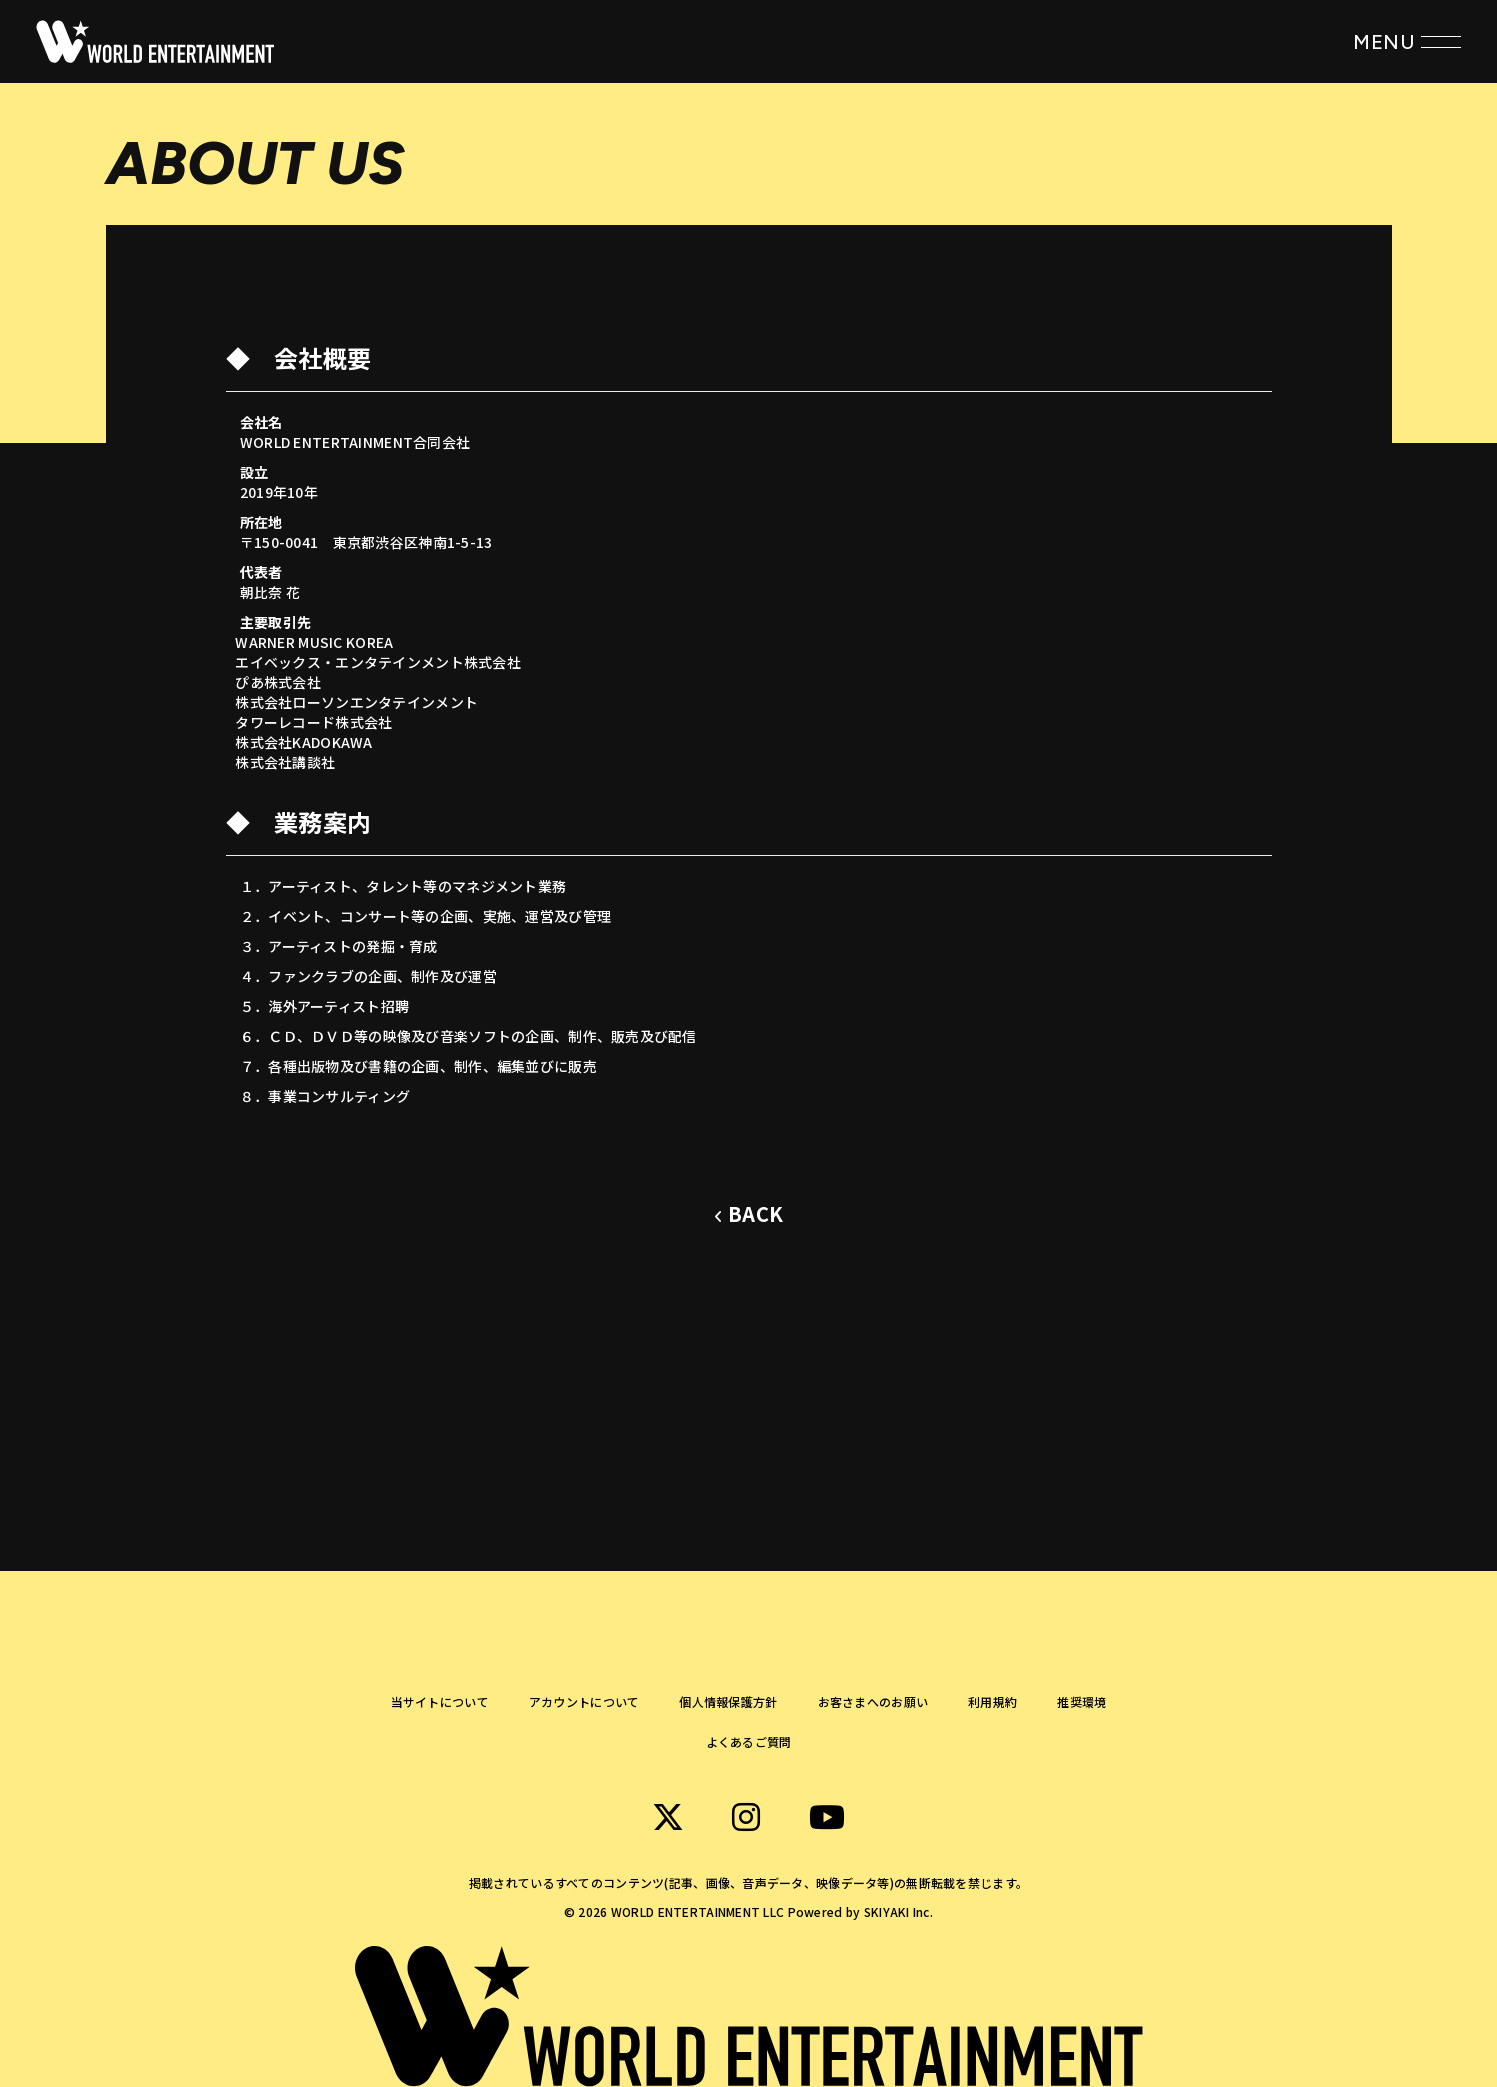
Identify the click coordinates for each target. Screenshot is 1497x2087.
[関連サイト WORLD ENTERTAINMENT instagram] (746, 1817)
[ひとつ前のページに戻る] (748, 1214)
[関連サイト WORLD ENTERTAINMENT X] (668, 1817)
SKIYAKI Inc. (898, 1911)
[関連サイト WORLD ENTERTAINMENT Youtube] (827, 1817)
